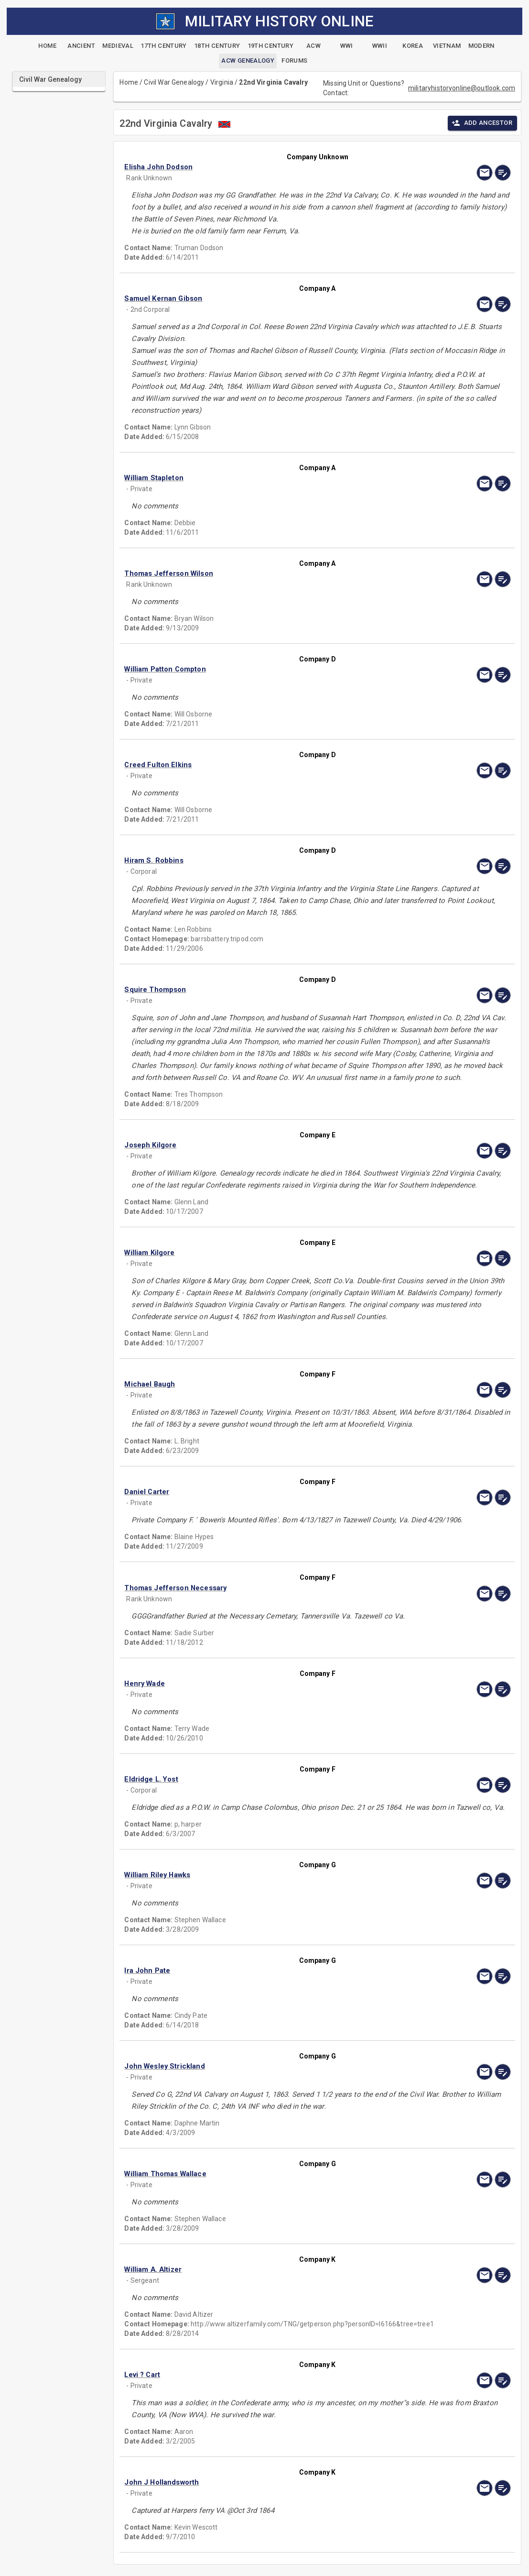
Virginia (221, 82)
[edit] (502, 172)
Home (128, 82)
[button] (259, 167)
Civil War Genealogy (174, 82)
